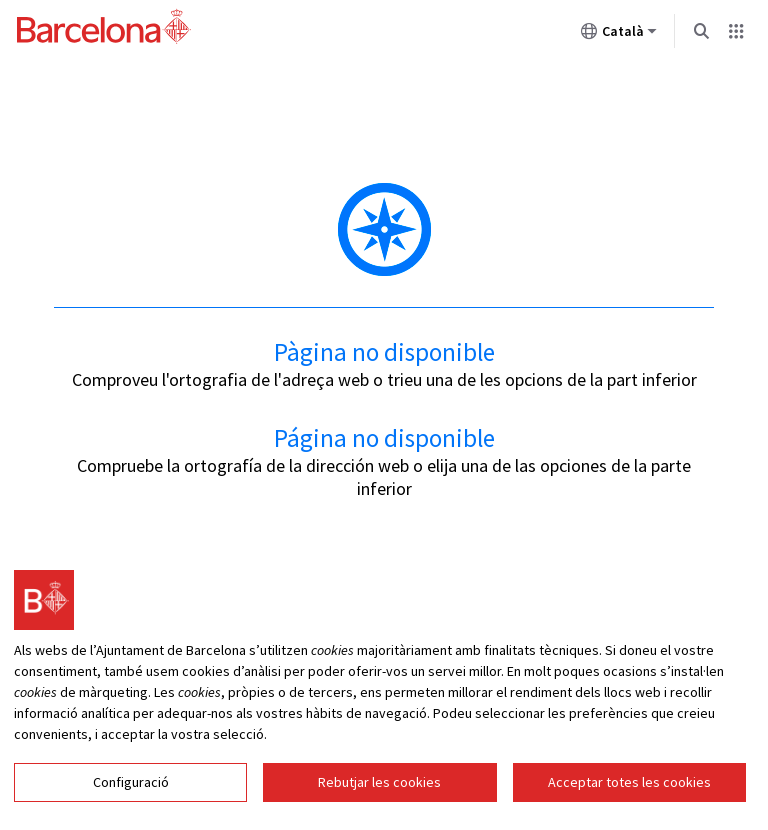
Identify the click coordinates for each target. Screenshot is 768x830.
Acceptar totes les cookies (629, 786)
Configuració (131, 786)
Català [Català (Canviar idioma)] (619, 35)
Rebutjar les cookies (379, 786)
